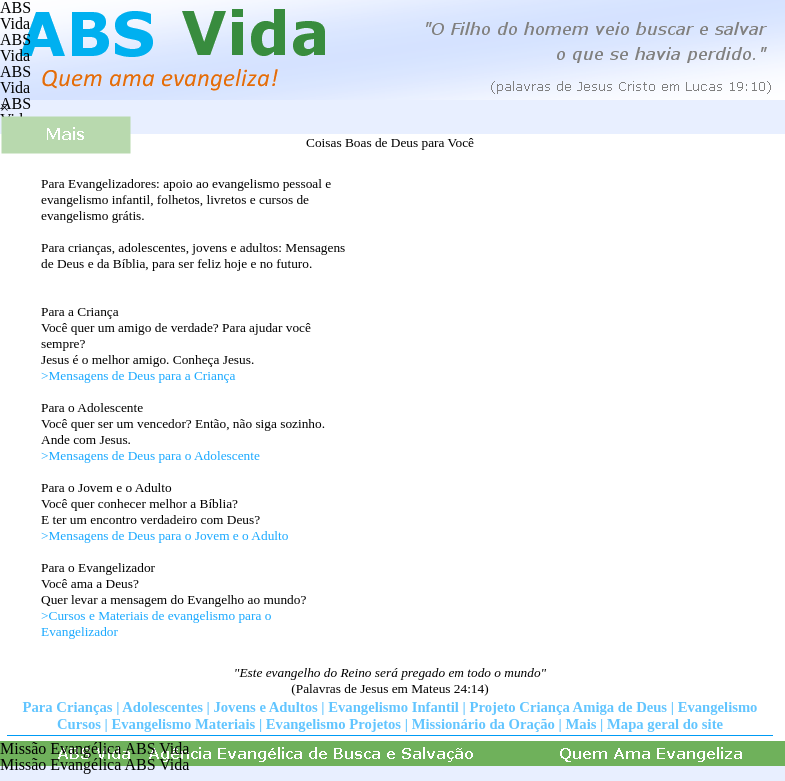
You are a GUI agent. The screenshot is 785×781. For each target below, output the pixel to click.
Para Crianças (68, 707)
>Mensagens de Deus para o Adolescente (150, 455)
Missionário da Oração (483, 724)
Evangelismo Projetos (333, 724)
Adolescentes (162, 707)
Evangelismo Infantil (393, 707)
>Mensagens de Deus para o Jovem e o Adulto (164, 535)
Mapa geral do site (665, 724)
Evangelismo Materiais (184, 724)
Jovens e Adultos (265, 707)
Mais (581, 724)
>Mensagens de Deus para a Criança (138, 375)
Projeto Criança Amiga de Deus (569, 707)
